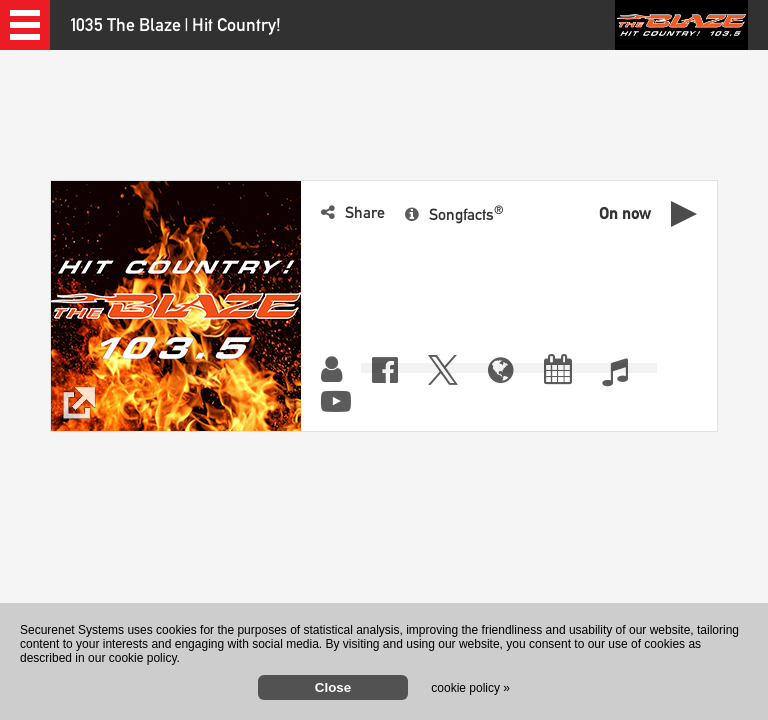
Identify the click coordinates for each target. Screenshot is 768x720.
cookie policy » (470, 688)
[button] (25, 25)
